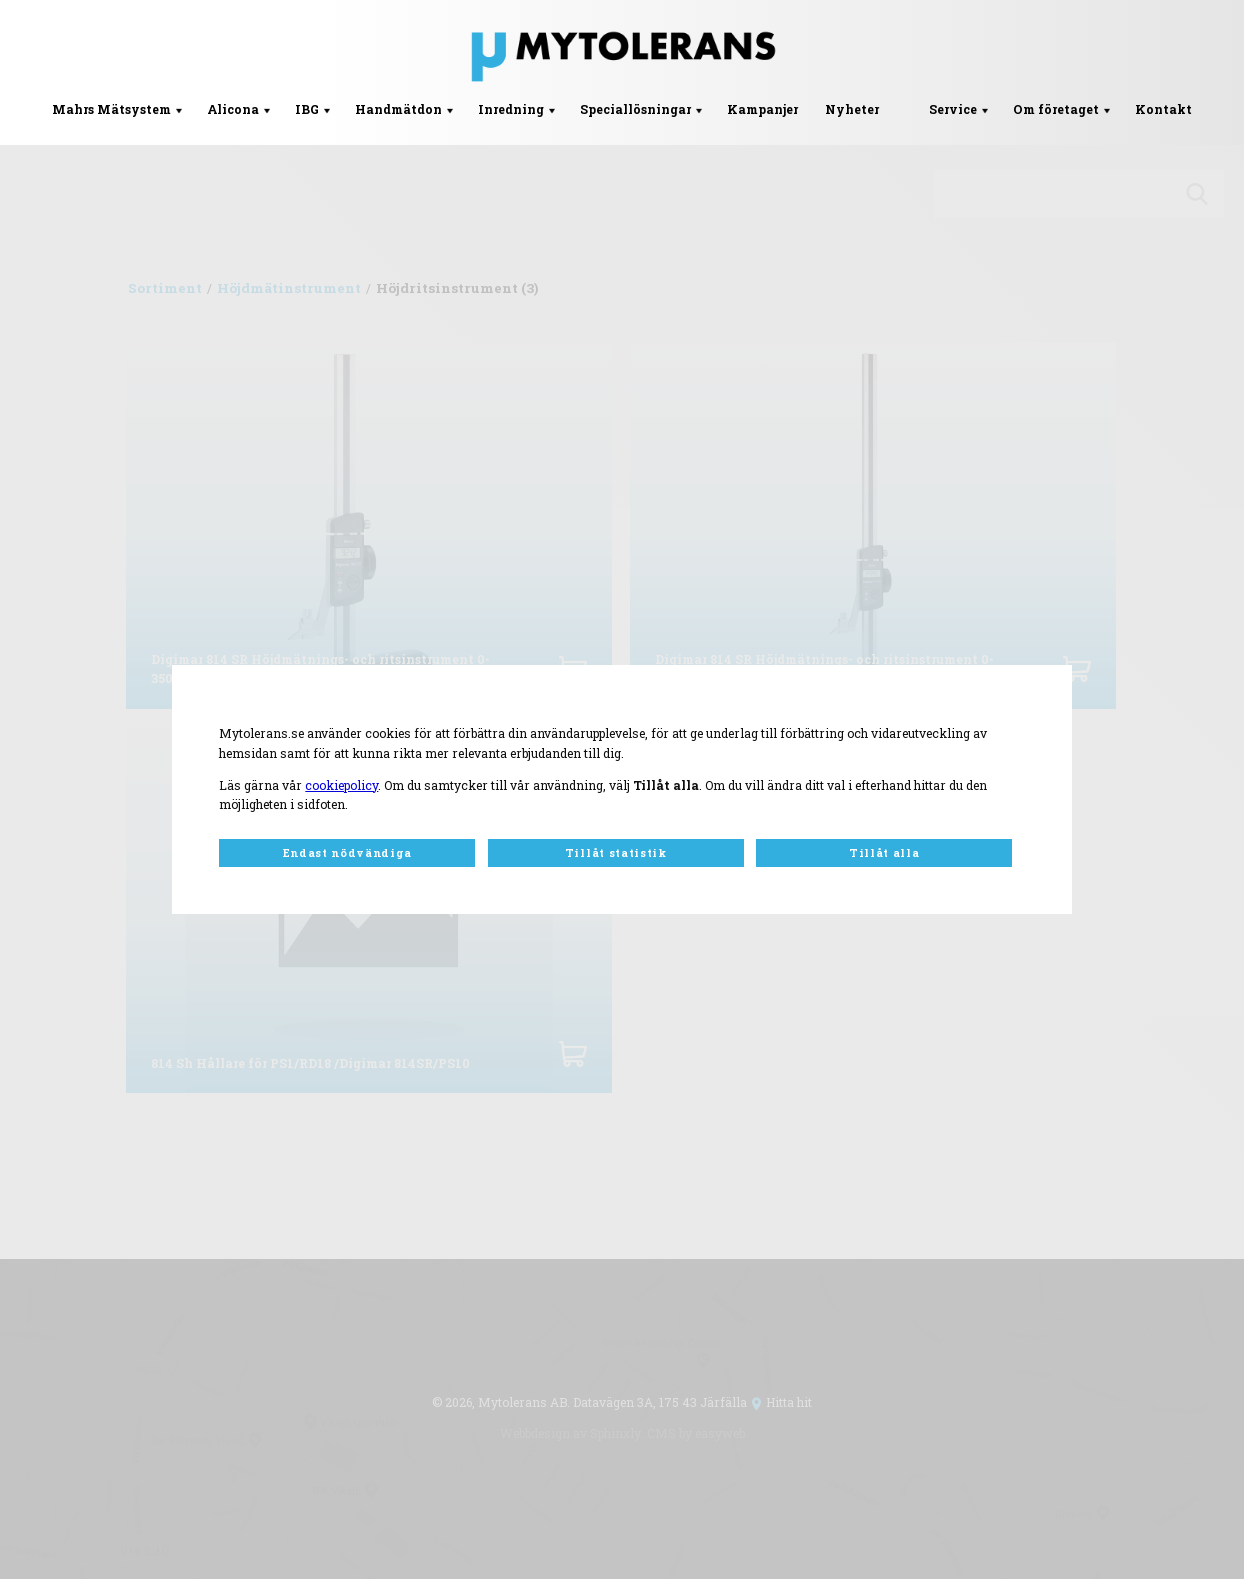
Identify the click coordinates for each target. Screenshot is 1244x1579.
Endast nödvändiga (348, 853)
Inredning (511, 109)
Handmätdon (398, 109)
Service (953, 109)
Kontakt (1163, 109)
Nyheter (852, 109)
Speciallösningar (635, 109)
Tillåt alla (884, 853)
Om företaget (1056, 109)
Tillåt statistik (616, 853)
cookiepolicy (341, 785)
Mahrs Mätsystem (111, 109)
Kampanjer (762, 109)
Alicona (233, 109)
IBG (307, 109)
